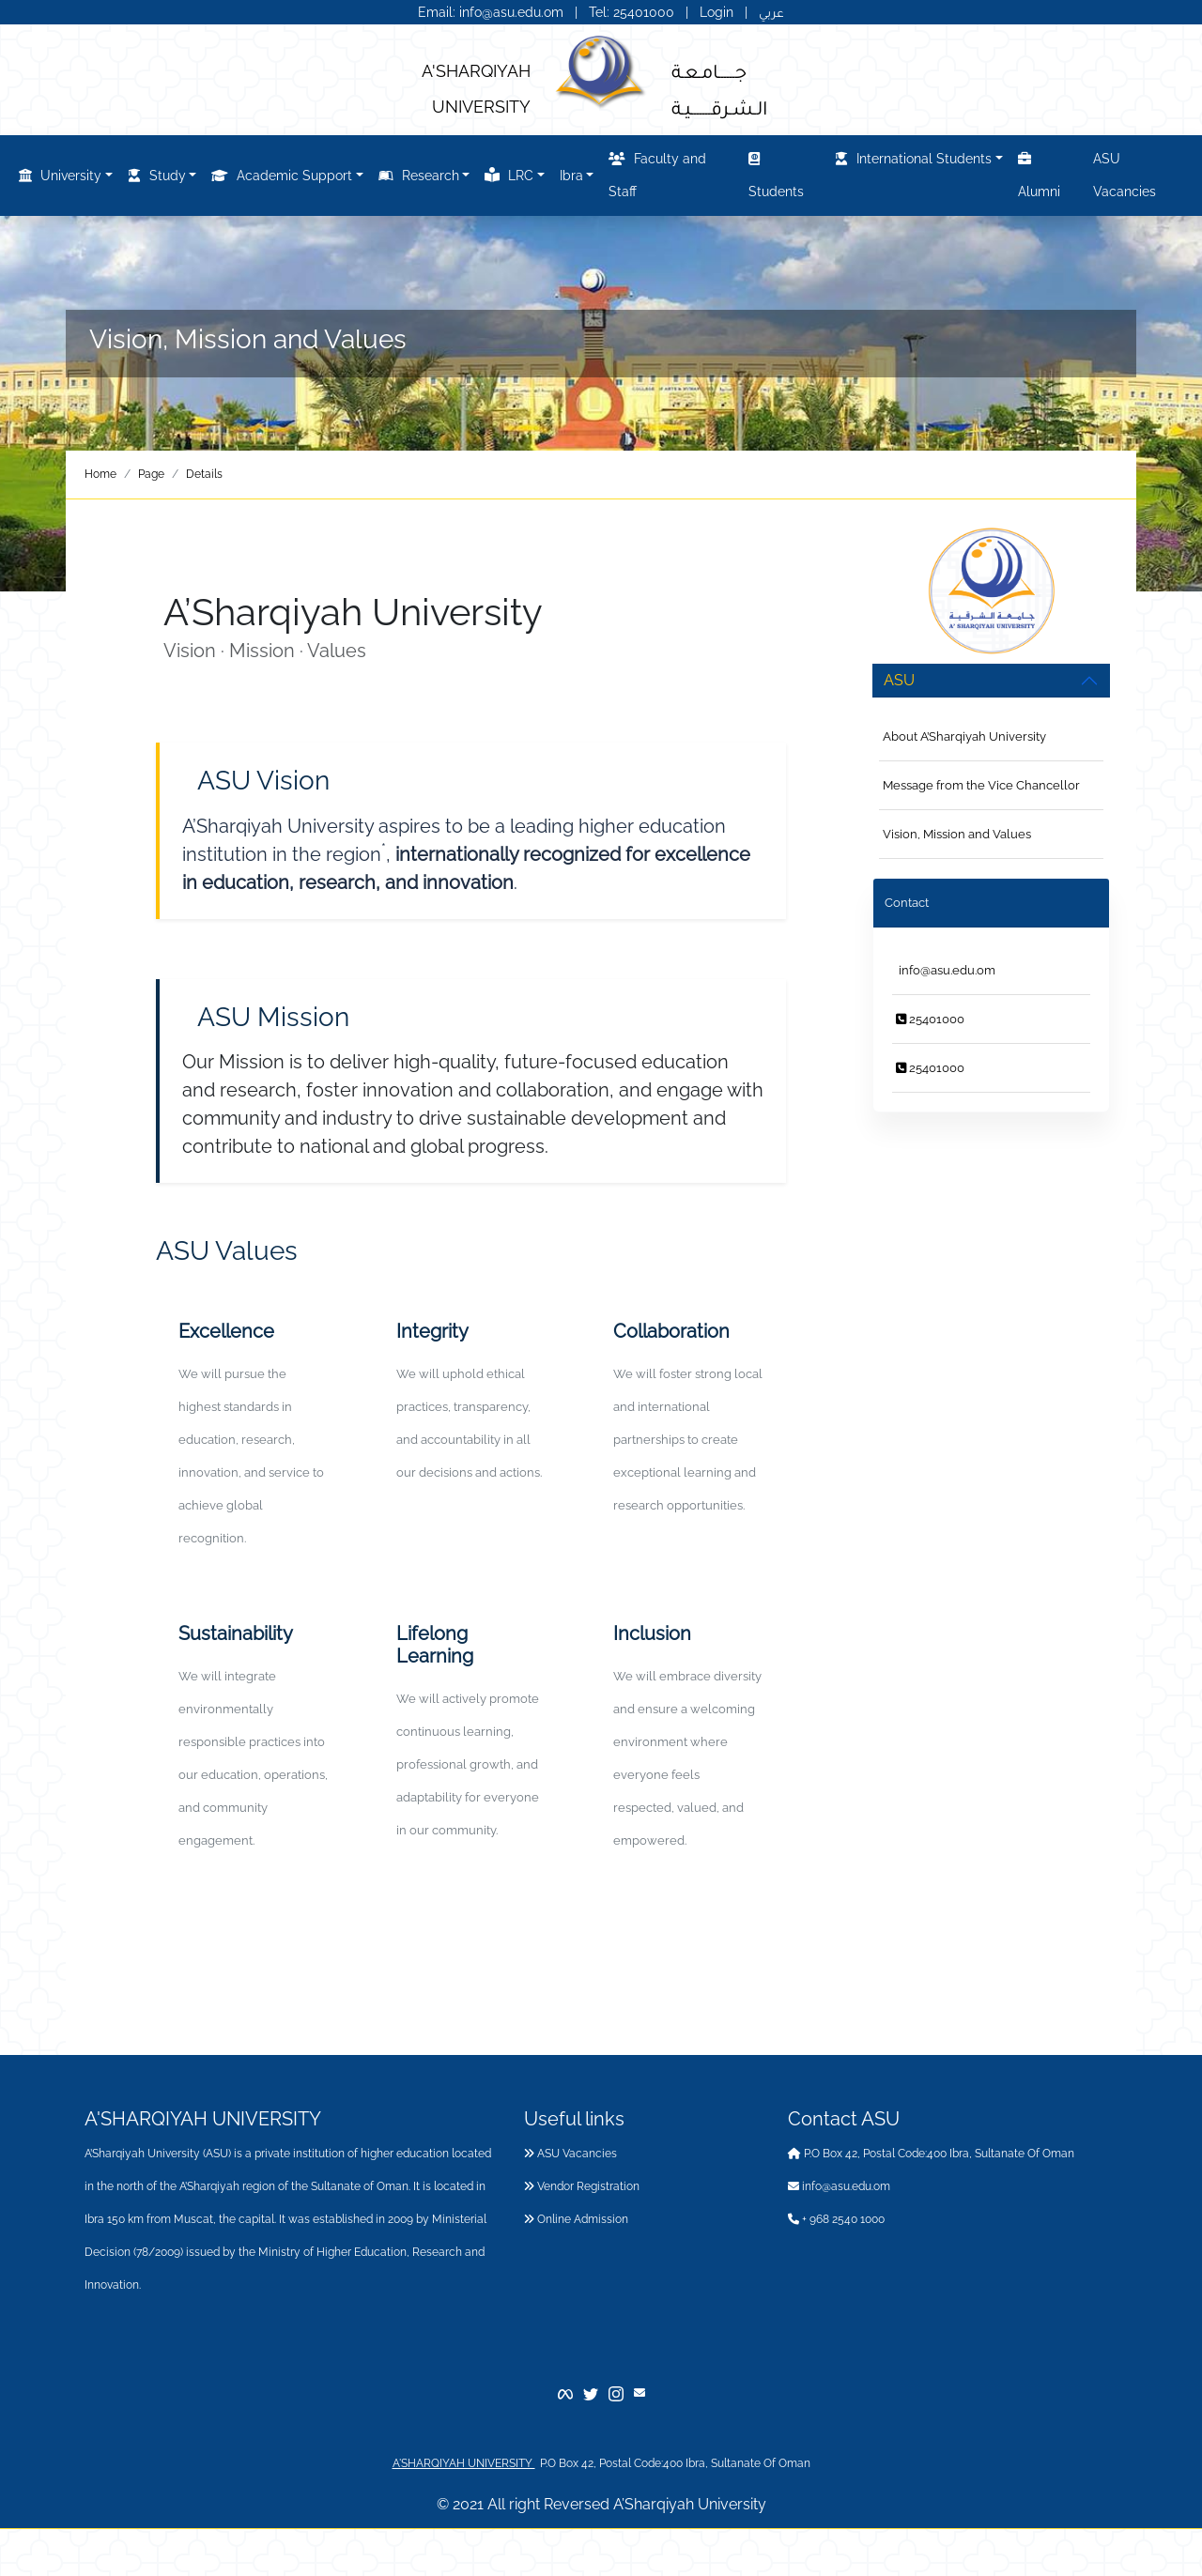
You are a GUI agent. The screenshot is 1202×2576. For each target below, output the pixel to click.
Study (157, 175)
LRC (509, 175)
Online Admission (576, 2219)
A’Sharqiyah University (689, 2504)
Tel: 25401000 (633, 12)
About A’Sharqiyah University (964, 736)
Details (204, 474)
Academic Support (281, 175)
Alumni (1039, 172)
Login (716, 12)
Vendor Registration (582, 2186)
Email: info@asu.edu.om (490, 12)
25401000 (930, 1019)
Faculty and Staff (657, 172)
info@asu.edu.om (945, 970)
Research (418, 175)
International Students (913, 159)
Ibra (571, 175)
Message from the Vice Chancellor (981, 785)
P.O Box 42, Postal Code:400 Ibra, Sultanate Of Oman (931, 2153)
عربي (771, 12)
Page (151, 474)
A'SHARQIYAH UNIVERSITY (464, 2463)
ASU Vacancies (1124, 175)
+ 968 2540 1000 (836, 2219)
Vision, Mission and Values (957, 834)
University (60, 175)
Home (100, 474)
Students (776, 172)
